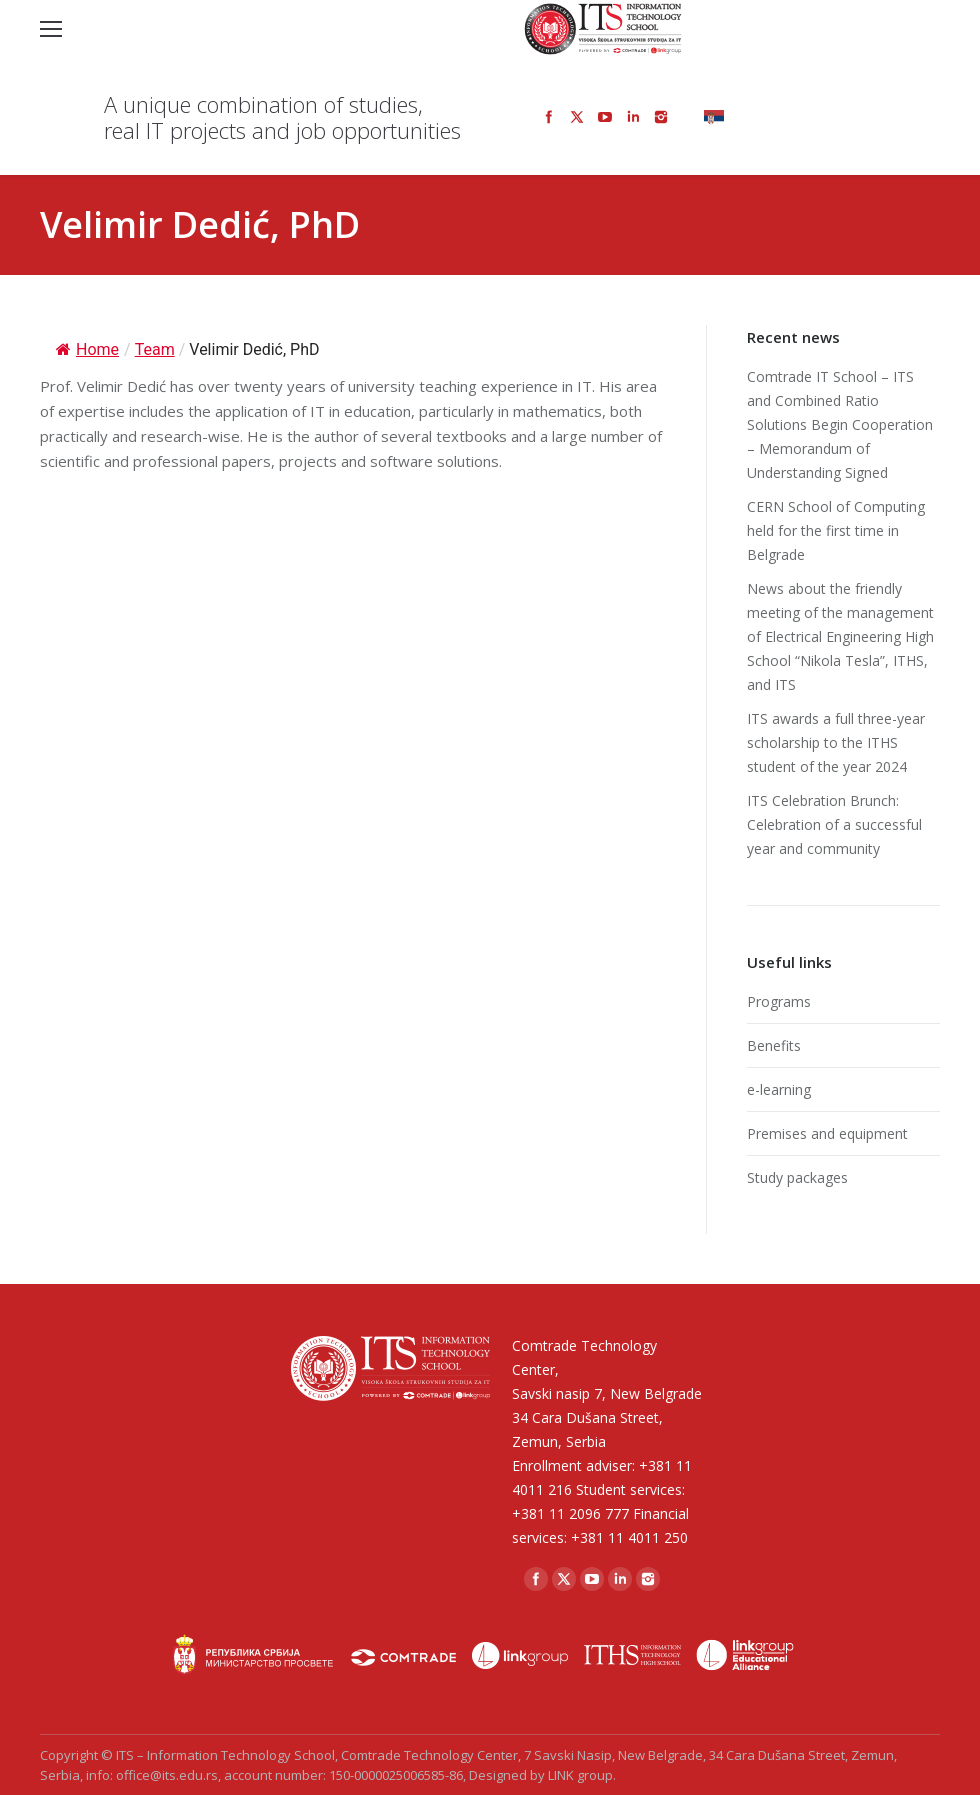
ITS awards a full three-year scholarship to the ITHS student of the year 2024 (836, 742)
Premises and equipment (827, 1133)
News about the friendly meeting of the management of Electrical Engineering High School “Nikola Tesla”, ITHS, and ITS (840, 636)
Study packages (797, 1177)
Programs (779, 1001)
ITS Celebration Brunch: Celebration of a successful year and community (834, 824)
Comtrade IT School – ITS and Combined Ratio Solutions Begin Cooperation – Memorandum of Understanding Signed (840, 424)
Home (87, 349)
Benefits (774, 1045)
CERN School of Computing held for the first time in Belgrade (836, 530)
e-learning (779, 1089)
